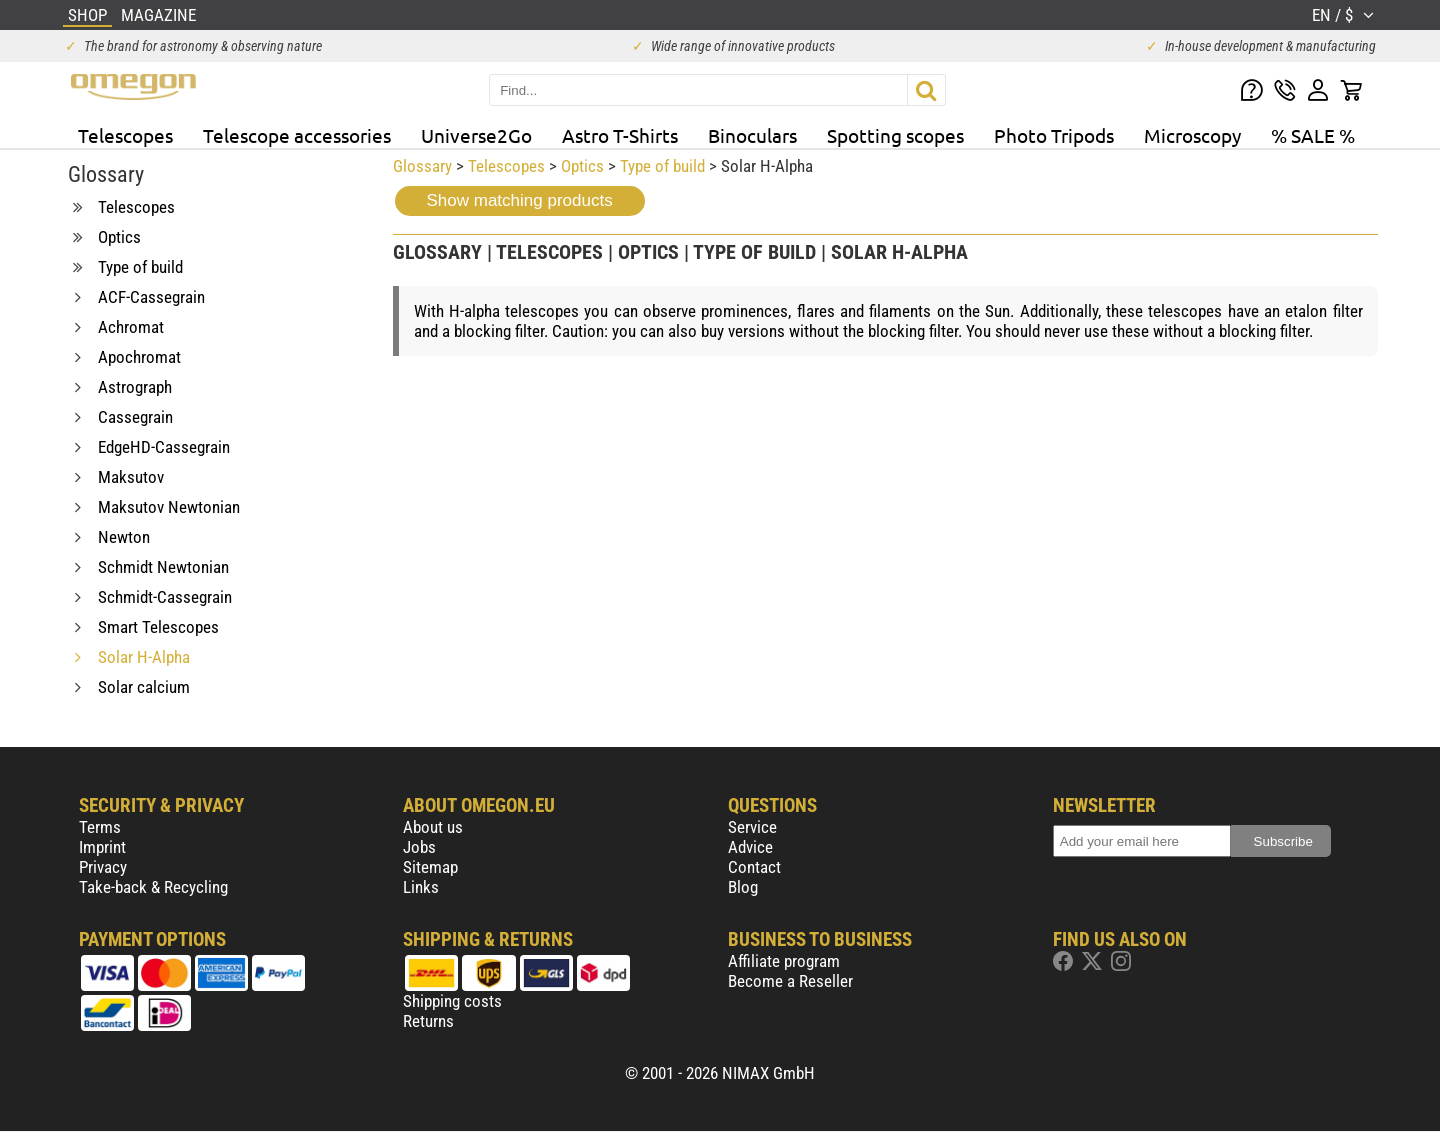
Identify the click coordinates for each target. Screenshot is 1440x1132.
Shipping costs (452, 1001)
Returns (428, 1021)
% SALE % (1313, 135)
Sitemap (430, 867)
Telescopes (125, 135)
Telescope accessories (297, 135)
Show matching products (520, 200)
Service (752, 827)
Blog (743, 887)
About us (433, 827)
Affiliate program (784, 961)
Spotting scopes (895, 135)
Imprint (102, 847)
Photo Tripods (1054, 135)
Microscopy (1192, 135)
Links (421, 887)
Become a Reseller (790, 981)
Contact (754, 867)
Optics (582, 166)
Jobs (419, 847)
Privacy (103, 867)
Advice (750, 847)
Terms (100, 827)
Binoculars (752, 135)
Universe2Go (476, 135)
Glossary (422, 166)
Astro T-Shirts (620, 135)
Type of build (662, 166)
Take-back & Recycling (153, 887)
